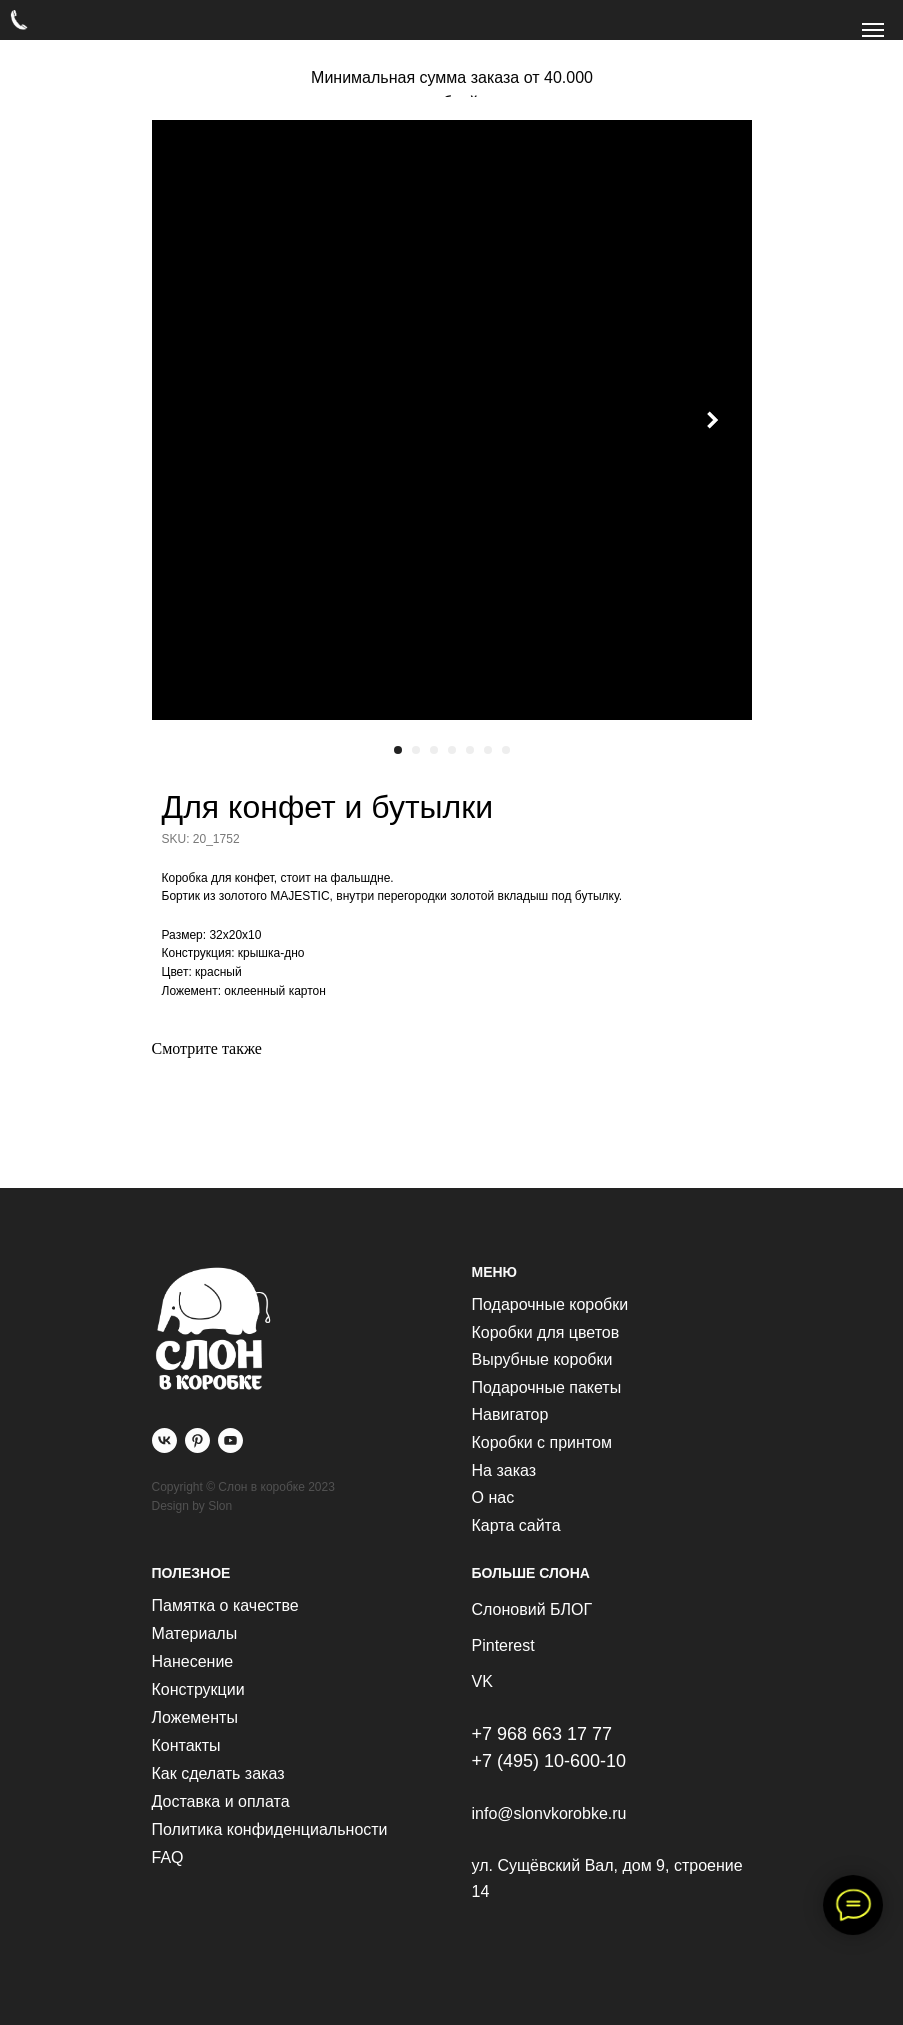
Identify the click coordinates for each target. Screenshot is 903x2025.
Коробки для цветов (546, 1332)
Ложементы (195, 1717)
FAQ (168, 1857)
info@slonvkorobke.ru (549, 1813)
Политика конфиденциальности (270, 1829)
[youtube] (230, 1440)
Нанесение (193, 1661)
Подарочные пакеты (547, 1387)
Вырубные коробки (542, 1359)
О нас (493, 1497)
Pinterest (503, 1645)
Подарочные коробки (550, 1304)
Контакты (186, 1745)
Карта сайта (516, 1525)
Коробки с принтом (542, 1442)
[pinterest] (197, 1440)
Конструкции (198, 1689)
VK (482, 1681)
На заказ (504, 1470)
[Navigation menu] (873, 30)
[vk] (164, 1440)
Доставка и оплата (221, 1801)
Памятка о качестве (225, 1605)
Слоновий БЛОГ (532, 1609)
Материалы (195, 1633)
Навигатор (510, 1414)
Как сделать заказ (218, 1773)
